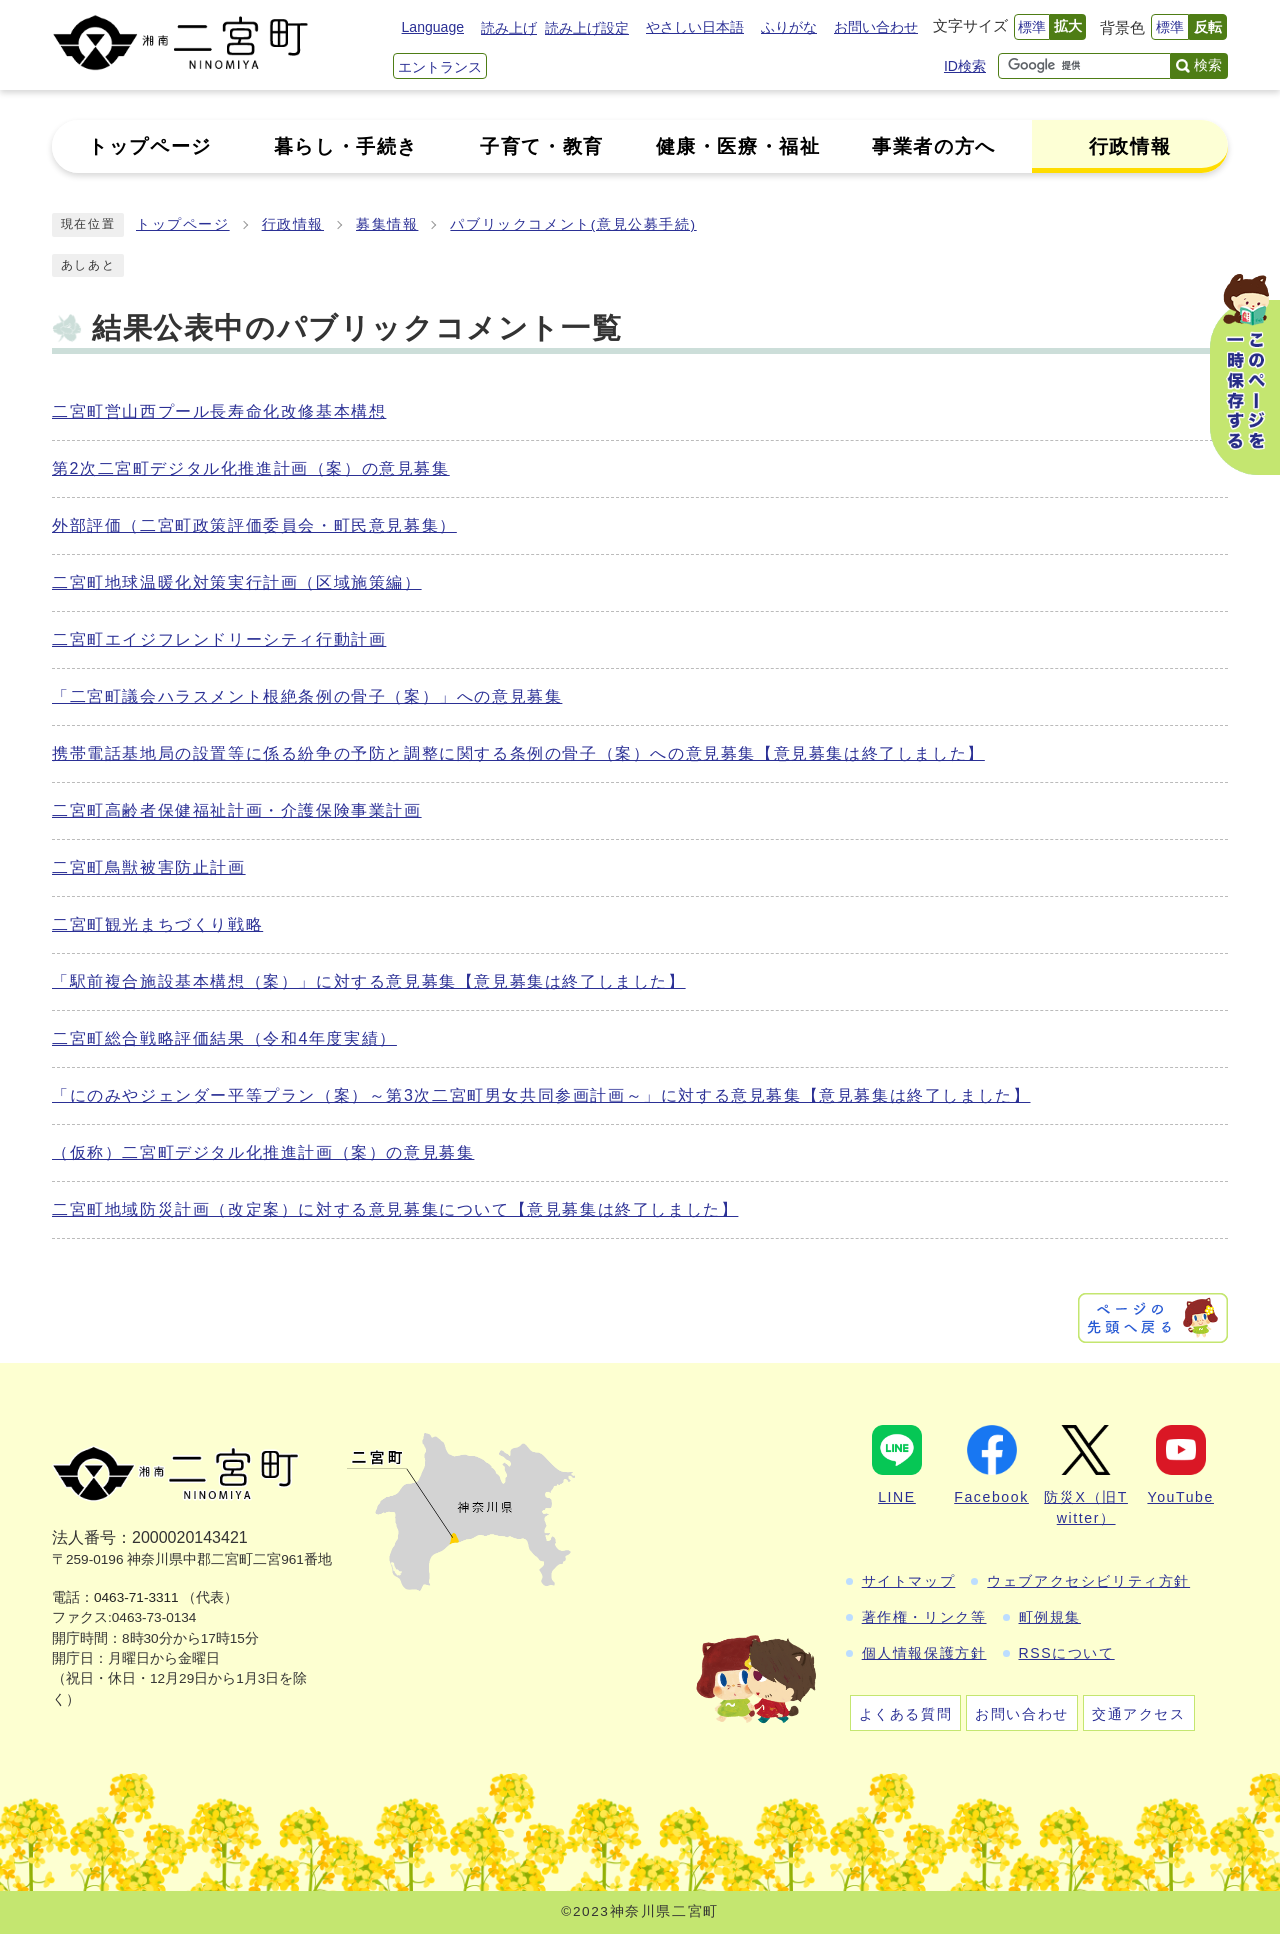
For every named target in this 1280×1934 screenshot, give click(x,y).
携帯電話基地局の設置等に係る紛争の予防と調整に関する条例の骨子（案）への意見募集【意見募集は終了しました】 (518, 753)
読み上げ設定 (587, 28)
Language (433, 27)
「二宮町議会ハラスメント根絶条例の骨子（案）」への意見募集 (307, 696)
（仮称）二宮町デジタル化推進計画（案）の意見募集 (263, 1152)
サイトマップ (909, 1581)
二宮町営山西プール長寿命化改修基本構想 (219, 411)
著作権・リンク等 (924, 1617)
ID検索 (965, 66)
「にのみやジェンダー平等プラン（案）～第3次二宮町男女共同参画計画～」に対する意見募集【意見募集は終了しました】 (541, 1095)
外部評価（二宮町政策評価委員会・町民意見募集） (254, 525)
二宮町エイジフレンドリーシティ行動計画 (219, 639)
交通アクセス (1139, 1714)
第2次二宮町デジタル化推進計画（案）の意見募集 (251, 468)
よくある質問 (906, 1714)
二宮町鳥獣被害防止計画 (149, 867)
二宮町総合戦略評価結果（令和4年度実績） (224, 1038)
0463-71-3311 (136, 1597)
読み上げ (509, 28)
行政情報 (293, 224)
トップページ (183, 224)
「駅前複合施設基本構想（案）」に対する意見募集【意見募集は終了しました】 (369, 981)
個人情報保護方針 (924, 1653)
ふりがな (789, 27)
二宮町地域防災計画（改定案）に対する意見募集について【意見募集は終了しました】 (395, 1209)
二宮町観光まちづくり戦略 (157, 924)
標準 (1032, 27)
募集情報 (387, 224)
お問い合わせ (876, 27)
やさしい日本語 (695, 27)
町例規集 (1050, 1617)
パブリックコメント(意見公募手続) (573, 224)
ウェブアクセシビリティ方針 (1088, 1581)
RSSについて (1067, 1653)
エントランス (440, 67)
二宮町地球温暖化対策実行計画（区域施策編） (237, 582)
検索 (1208, 65)
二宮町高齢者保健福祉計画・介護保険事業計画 (237, 810)
